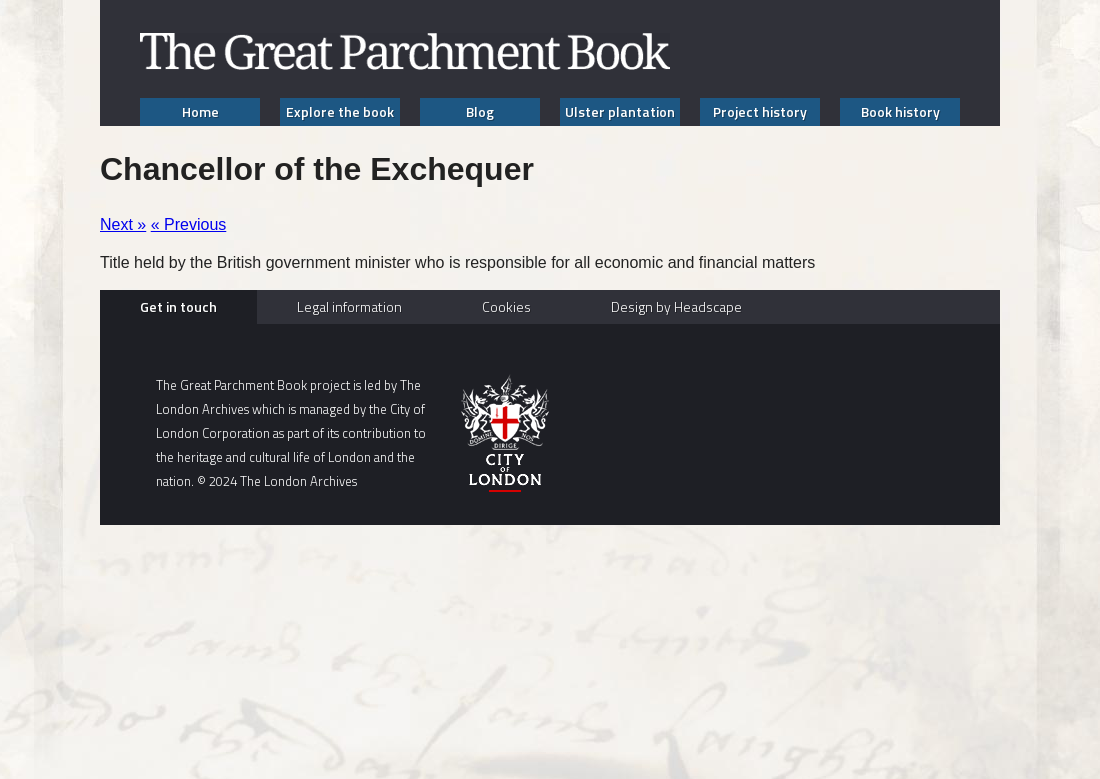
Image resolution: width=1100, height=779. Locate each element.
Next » (123, 224)
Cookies (506, 306)
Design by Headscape (676, 306)
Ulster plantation (620, 111)
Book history (900, 111)
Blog (480, 111)
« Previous (189, 224)
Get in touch (178, 306)
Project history (760, 111)
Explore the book (340, 111)
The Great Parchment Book (405, 51)
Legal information (349, 306)
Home (200, 111)
